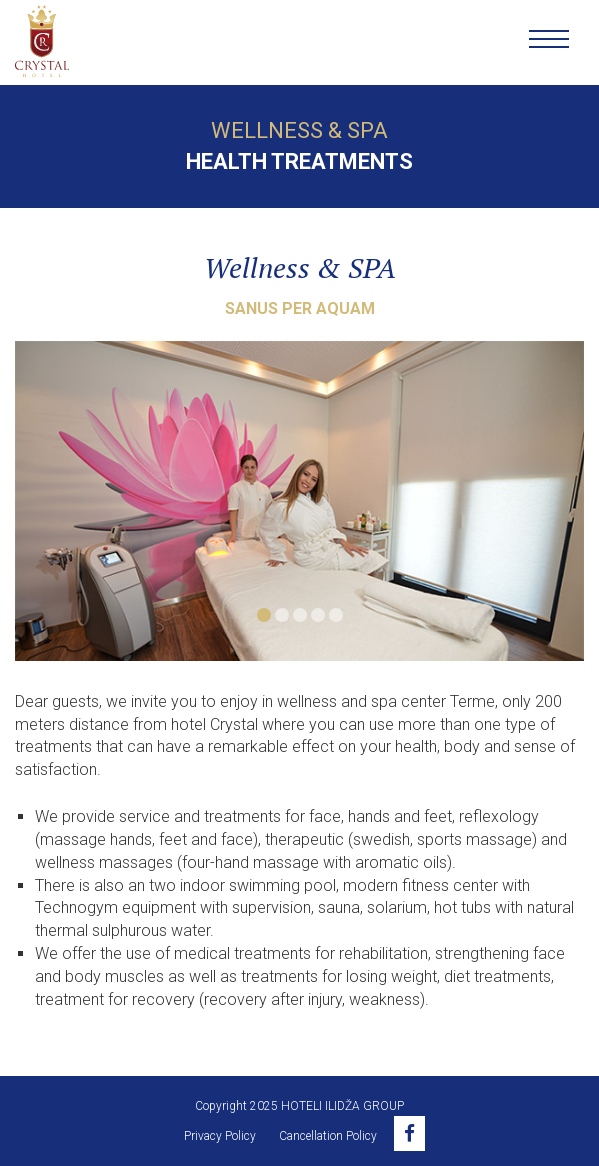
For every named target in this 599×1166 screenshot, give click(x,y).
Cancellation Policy (328, 1136)
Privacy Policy (220, 1136)
